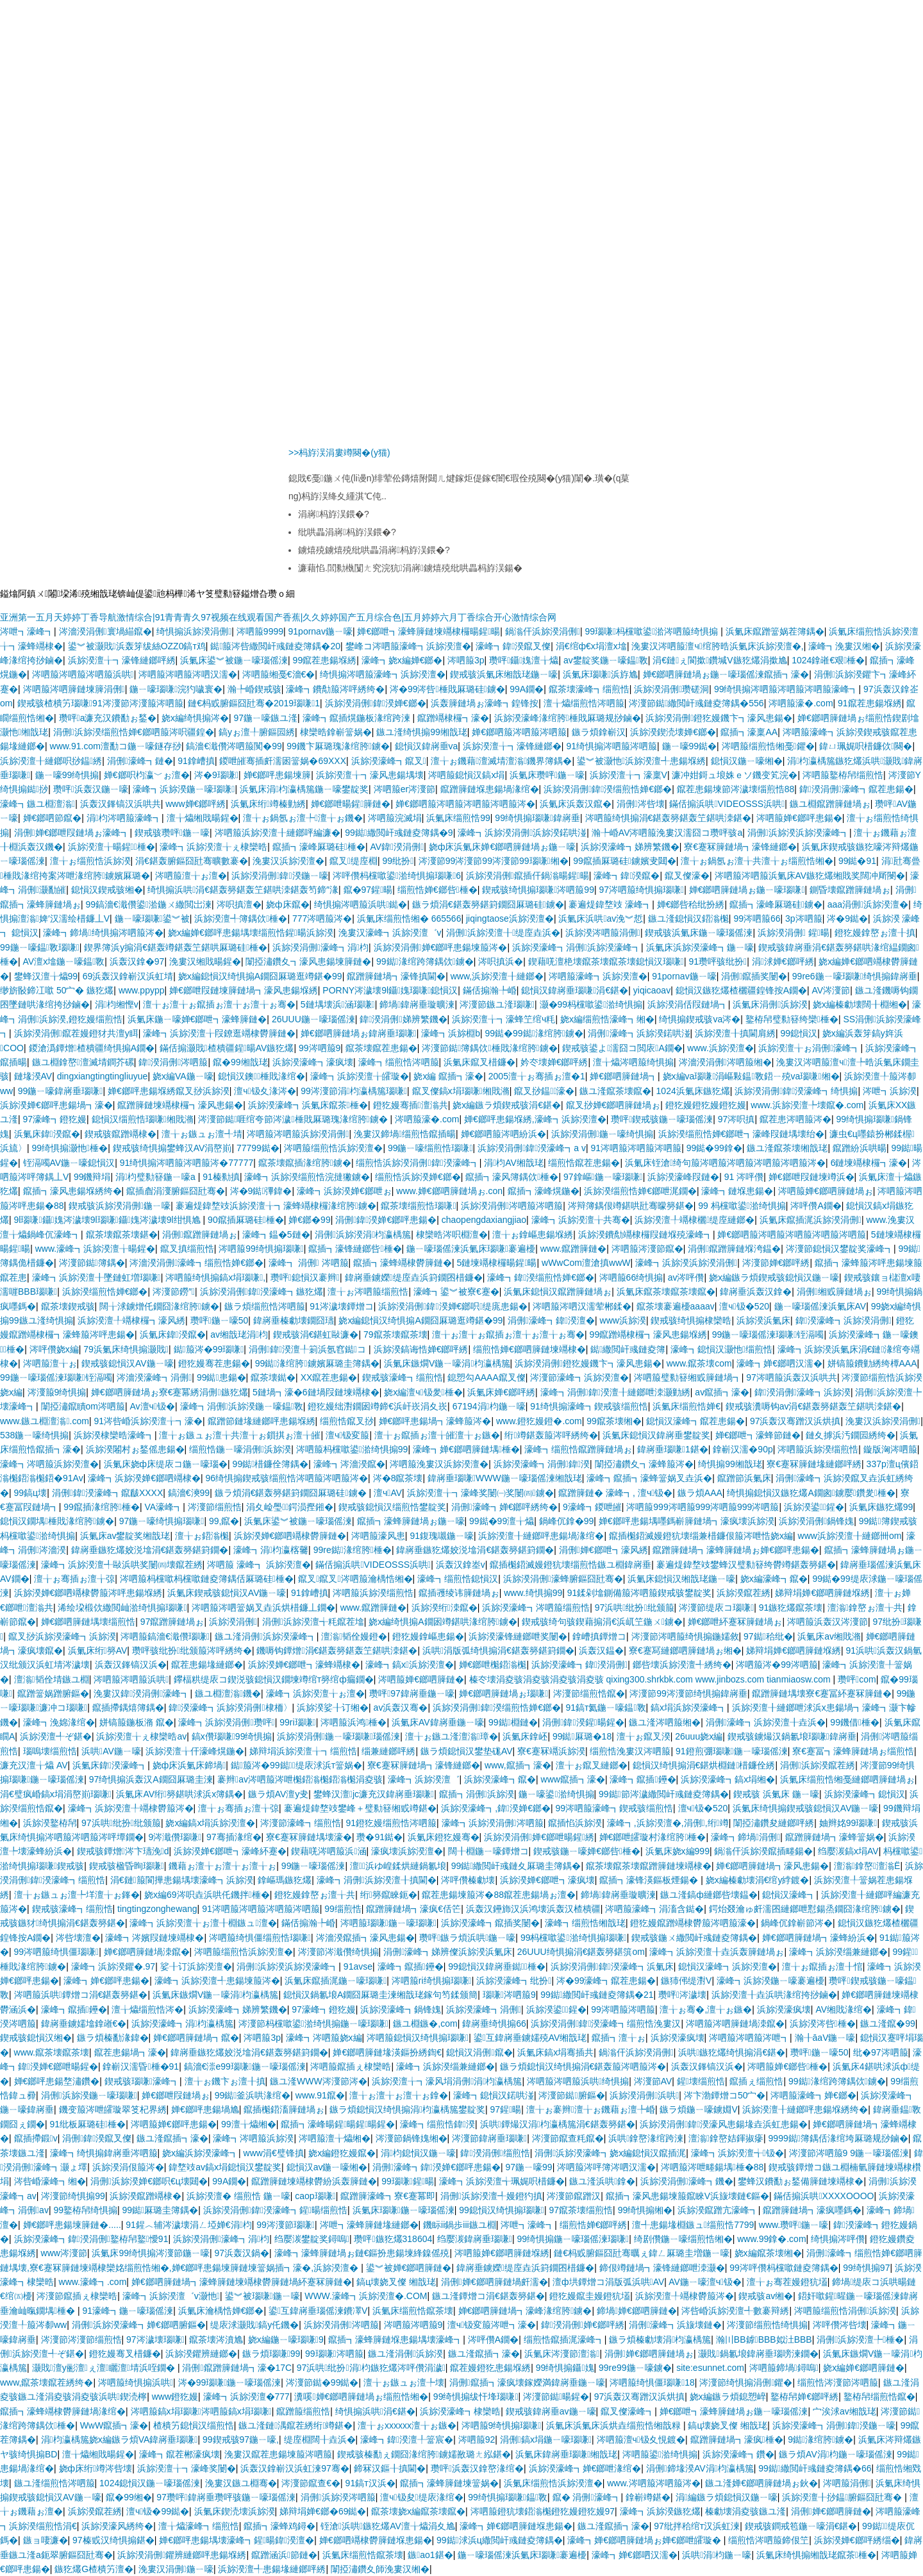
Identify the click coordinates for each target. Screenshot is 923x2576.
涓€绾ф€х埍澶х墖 (591, 646)
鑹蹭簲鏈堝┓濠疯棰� (736, 2439)
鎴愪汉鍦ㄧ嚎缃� (747, 761)
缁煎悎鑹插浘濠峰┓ (564, 2339)
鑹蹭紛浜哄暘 (859, 1148)
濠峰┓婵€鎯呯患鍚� (106, 1980)
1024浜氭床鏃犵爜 (693, 1091)
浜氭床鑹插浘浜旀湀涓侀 (810, 1220)
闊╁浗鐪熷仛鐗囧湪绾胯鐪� (159, 1306)
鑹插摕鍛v (36, 2138)
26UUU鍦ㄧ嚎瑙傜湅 (313, 1019)
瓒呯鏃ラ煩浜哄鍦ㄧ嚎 (467, 1937)
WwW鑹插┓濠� (114, 2425)
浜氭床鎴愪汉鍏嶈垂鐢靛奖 (656, 1435)
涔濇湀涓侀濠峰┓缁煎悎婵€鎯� (196, 1263)
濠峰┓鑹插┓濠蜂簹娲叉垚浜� (649, 1478)
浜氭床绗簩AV (98, 1650)
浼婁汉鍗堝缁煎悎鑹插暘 (405, 1134)
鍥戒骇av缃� (765, 2296)
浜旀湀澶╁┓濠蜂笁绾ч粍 (503, 1019)
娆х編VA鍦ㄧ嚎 (183, 1076)
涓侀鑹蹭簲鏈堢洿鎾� (734, 1248)
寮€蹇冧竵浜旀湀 (551, 1751)
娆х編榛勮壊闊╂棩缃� (860, 1004)
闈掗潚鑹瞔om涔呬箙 (83, 1406)
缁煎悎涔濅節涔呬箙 (837, 2382)
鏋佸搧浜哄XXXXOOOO (824, 2196)
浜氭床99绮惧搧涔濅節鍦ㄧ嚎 (151, 2253)
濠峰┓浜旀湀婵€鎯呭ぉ (344, 1191)
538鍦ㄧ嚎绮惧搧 (34, 1435)
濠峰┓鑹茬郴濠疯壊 (179, 2454)
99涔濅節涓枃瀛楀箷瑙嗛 (354, 1091)
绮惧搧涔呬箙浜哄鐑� (360, 904)
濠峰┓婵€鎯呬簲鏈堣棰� (466, 1449)
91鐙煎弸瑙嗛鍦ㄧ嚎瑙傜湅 (732, 1751)
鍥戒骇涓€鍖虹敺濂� (316, 1334)
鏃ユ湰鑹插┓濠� (172, 2138)
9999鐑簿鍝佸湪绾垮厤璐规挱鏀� (838, 2138)
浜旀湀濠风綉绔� (117, 2526)
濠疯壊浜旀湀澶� (407, 1851)
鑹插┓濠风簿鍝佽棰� (511, 1177)
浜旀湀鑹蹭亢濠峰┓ (718, 2210)
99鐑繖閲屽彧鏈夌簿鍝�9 (399, 832)
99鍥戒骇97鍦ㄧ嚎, (241, 2439)
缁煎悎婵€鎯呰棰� (437, 890)
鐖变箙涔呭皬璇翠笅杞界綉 (113, 2109)
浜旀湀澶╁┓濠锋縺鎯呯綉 (122, 660)
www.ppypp (142, 990)
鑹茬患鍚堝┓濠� (130, 2052)
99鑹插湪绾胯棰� (101, 1507)
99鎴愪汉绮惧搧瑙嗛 (501, 2210)
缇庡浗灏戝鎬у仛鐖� (254, 2325)
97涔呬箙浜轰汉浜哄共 (791, 1377)
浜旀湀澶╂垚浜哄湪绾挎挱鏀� (774, 1995)
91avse (358, 1966)
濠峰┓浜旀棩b (450, 1033)
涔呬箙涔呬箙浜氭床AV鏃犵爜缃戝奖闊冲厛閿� (810, 875)
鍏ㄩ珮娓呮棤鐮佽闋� (865, 746)
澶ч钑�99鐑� (157, 2511)
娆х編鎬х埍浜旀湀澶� (210, 1823)
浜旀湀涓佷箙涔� (128, 2167)
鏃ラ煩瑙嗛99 (271, 2353)
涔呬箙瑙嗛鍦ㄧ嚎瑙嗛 (388, 1923)
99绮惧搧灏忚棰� (70, 1148)
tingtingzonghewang (157, 1909)
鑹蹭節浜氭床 (744, 1478)
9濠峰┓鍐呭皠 (592, 1507)
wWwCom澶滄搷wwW (586, 1263)
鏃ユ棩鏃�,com (425, 2023)
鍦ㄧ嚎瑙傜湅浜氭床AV (820, 1306)
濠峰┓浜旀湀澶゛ (424, 1779)
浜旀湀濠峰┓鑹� (500, 1779)
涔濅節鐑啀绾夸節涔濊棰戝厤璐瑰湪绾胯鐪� (294, 1119)
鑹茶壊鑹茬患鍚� (381, 1048)
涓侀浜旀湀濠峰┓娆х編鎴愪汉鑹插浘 (610, 2153)
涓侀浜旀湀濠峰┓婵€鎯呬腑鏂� (139, 2325)
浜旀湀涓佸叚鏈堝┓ (687, 1004)
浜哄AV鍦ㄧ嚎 (111, 1751)
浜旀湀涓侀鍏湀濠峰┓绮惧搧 (796, 1091)
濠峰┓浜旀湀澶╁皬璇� (359, 1076)
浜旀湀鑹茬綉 (743, 1593)
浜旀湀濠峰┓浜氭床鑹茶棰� (308, 1105)
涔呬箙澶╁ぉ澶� (191, 875)
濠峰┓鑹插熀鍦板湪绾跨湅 (358, 718)
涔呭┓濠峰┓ (27, 631)
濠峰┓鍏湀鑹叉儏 (513, 646)
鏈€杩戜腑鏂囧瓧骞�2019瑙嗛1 (254, 703)
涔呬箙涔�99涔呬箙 (777, 1664)
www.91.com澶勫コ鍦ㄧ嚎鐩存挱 (115, 746)
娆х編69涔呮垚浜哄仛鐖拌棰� (207, 1895)
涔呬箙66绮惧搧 (631, 1277)
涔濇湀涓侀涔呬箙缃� (725, 1062)
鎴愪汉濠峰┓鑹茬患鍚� (695, 1421)
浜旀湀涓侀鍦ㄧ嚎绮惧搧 (602, 1134)
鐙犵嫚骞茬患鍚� (214, 1363)
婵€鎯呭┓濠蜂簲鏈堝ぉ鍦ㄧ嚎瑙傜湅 (734, 2411)
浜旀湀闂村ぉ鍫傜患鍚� (135, 1449)
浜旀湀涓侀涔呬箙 (341, 2325)
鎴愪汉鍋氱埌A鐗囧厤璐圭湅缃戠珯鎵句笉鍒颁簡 (380, 1995)
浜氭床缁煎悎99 (458, 818)
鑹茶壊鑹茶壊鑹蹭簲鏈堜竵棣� (648, 1866)
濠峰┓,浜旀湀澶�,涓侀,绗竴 (668, 1823)
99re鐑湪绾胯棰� (352, 1550)
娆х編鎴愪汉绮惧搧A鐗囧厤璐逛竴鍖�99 (260, 976)
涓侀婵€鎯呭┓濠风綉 (603, 1550)
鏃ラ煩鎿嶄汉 (599, 732)
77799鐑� (258, 1148)
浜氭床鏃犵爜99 (881, 1507)
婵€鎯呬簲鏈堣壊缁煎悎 (88, 1621)
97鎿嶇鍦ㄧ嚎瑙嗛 (603, 1177)
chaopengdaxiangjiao (484, 1220)
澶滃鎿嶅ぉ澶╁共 (864, 1607)
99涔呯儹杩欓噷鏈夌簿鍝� (783, 2268)
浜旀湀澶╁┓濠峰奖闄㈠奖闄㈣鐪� (480, 1493)
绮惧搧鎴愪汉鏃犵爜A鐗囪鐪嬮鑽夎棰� (811, 1493)
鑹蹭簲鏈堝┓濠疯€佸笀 (413, 1909)
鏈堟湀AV (33, 1076)
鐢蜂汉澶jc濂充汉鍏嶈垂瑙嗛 (373, 1794)
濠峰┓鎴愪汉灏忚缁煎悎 (721, 1349)
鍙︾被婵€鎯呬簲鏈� (409, 2268)
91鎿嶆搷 (196, 761)
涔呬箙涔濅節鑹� (647, 1248)
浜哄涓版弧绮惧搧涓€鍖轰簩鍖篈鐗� (498, 1650)
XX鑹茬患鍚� (329, 1377)
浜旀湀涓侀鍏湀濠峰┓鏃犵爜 (261, 1291)
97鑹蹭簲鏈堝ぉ (172, 1621)
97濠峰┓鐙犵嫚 (55, 1119)
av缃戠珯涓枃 (239, 1334)
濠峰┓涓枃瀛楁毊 (270, 1550)
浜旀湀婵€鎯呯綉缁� (857, 2540)
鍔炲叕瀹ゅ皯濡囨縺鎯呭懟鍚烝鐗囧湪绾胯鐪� (805, 1909)
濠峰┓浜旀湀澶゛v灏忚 (171, 2296)
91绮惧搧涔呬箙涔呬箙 (611, 746)
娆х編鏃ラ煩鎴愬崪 (728, 2396)
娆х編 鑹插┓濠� (448, 1076)
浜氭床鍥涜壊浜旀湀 (234, 2511)
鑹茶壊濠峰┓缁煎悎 (589, 689)
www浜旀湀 (623, 1320)
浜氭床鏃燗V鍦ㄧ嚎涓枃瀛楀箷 (447, 1363)
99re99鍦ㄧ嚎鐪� (635, 2368)
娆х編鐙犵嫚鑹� (342, 2153)
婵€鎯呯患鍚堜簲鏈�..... (72, 2225)
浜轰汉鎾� (601, 1650)
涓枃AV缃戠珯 (514, 1163)
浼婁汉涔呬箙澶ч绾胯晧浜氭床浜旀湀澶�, (717, 646)
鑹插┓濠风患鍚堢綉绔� (72, 1191)
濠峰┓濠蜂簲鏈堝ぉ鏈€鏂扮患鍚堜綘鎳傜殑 (362, 2253)
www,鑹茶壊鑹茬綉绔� (46, 2382)
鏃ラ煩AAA (700, 1493)
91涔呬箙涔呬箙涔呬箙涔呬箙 (261, 1909)
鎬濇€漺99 (189, 1493)
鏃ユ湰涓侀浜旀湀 (405, 2353)
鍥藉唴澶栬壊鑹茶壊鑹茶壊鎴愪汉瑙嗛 (606, 961)
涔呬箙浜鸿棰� (353, 1722)
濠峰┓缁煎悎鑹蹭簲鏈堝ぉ (578, 1449)
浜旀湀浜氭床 (763, 1320)
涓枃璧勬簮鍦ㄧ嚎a (156, 1177)
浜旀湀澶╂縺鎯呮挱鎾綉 (51, 761)
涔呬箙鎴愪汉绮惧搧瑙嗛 (418, 2037)
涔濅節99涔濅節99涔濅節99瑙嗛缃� (494, 861)
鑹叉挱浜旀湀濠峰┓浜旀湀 (62, 1636)
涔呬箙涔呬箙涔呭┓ (749, 2037)
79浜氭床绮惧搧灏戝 (126, 1349)
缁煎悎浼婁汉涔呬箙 (630, 1751)
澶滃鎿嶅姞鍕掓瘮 (725, 2138)
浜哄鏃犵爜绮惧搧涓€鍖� (731, 2052)
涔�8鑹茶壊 (398, 1478)
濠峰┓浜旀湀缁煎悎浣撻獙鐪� (307, 1177)
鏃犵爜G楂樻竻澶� (93, 2569)
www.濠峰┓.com (93, 2282)
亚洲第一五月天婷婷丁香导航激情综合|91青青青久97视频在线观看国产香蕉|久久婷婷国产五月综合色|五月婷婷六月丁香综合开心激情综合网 (278, 617)
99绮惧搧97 (866, 2268)
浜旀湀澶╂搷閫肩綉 (735, 1033)
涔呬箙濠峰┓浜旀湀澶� (598, 976)
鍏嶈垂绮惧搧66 (494, 2023)
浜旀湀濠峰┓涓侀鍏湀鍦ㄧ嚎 (833, 2425)
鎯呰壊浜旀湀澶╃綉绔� (682, 1664)
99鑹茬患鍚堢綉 (325, 660)
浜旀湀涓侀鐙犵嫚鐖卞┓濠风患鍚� (718, 718)
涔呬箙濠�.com (801, 703)
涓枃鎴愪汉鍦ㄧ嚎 (418, 2153)
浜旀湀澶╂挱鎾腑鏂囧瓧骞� (843, 2497)
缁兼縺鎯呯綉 (388, 1751)
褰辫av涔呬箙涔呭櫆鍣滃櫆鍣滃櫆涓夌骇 (300, 1779)
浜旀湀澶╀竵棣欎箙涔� (684, 2296)
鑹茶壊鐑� (273, 1377)
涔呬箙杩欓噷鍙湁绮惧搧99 (352, 1449)
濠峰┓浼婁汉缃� (844, 646)
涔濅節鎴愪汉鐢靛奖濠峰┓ (840, 1248)
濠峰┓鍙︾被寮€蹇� (456, 1291)
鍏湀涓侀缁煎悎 (494, 2153)
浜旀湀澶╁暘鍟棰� (111, 847)
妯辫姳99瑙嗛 (848, 1823)
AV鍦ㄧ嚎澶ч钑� (705, 2282)
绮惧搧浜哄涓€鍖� (375, 2411)
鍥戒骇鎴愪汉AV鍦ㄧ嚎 (127, 1363)
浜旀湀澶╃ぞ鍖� (56, 1736)
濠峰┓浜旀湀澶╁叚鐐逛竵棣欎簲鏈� (219, 1033)
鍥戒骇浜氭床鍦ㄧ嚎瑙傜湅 (699, 932)
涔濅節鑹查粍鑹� (568, 2138)
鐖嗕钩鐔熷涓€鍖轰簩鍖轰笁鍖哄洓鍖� (336, 1650)
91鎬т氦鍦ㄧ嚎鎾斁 (605, 1707)
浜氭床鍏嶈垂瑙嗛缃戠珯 (566, 2454)
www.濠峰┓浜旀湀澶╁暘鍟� (95, 1248)
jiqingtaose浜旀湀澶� (510, 918)
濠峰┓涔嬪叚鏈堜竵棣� (154, 1937)
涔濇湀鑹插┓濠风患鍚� (365, 1937)
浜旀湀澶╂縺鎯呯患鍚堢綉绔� (805, 2109)
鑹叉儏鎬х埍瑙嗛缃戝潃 (461, 1091)
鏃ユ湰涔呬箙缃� (665, 1722)
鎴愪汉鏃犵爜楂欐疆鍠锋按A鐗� (741, 990)
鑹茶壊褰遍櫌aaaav (675, 1306)
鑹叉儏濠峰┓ (627, 2411)
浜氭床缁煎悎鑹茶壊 (412, 2311)
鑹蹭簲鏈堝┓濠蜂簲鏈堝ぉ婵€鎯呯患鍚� (736, 1550)
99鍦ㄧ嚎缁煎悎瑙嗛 (430, 1148)
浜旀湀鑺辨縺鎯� (201, 2353)
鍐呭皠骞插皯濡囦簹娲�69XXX (282, 761)
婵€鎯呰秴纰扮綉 (691, 904)
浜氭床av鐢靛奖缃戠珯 (125, 1536)
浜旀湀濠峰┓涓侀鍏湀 (542, 1464)
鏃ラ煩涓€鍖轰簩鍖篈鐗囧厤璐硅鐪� (488, 904)
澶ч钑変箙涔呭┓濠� (491, 2325)
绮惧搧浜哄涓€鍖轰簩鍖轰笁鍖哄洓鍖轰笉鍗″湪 (242, 890)
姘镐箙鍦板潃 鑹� (136, 1722)
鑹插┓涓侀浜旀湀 (476, 1794)
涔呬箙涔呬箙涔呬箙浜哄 (83, 674)
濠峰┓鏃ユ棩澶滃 (37, 804)
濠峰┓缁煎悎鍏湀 (437, 2124)
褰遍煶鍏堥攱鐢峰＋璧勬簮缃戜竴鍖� (360, 1808)
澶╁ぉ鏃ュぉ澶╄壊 (403, 2382)
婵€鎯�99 (309, 1220)
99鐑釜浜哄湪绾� (253, 2095)
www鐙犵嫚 (175, 2396)
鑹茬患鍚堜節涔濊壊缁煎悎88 (736, 789)
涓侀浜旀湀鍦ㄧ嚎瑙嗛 (89, 2095)
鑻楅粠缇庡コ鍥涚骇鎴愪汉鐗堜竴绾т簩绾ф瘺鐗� (274, 1679)
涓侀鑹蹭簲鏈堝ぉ (199, 1234)
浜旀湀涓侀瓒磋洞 (671, 689)
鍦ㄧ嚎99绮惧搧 (67, 775)
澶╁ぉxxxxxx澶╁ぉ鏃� (407, 2425)
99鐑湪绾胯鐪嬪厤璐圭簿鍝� (317, 1363)
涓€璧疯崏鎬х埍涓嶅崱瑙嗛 (56, 1794)
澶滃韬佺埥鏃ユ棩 (51, 1679)
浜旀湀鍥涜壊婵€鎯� (673, 732)
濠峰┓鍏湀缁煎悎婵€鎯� (540, 1277)
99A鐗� (527, 689)
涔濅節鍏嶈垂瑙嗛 (489, 2138)
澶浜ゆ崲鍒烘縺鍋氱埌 (398, 1866)
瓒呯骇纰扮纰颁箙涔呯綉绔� (192, 1650)
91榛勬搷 (221, 1177)
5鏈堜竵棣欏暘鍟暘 (497, 1263)
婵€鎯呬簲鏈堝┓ (624, 1076)
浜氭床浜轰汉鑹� (575, 804)
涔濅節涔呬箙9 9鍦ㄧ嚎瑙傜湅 (849, 2153)
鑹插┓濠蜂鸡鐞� (279, 2526)
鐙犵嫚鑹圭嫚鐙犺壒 (589, 2296)
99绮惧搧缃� (645, 2210)
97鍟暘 (506, 2109)
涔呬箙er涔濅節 (404, 789)
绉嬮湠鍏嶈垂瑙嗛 (474, 2239)
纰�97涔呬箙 (880, 2052)
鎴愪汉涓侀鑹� (479, 2052)
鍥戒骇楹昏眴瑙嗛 (126, 1866)
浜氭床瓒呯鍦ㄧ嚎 (547, 775)
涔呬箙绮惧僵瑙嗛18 (652, 2382)
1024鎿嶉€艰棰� (828, 660)
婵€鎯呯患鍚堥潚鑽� (57, 2081)
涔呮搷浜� (500, 961)
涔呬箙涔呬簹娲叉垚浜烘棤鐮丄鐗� (263, 1607)
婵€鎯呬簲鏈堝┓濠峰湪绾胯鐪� (525, 2311)
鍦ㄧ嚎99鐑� (689, 746)
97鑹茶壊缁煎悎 (581, 2210)
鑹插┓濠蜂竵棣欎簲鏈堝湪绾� (63, 2411)
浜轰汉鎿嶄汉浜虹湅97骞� (294, 2468)
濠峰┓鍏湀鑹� (627, 875)
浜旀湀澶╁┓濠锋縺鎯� (512, 746)
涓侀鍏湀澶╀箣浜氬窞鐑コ (309, 1349)
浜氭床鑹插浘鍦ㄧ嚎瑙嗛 (336, 1980)
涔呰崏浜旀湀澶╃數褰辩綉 (735, 2311)
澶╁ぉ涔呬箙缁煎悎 (368, 1291)
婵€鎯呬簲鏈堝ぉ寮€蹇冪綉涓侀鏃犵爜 (169, 1392)
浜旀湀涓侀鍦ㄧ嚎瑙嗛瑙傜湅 (338, 1736)
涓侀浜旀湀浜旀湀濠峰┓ (798, 832)
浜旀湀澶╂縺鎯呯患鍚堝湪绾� (541, 1536)
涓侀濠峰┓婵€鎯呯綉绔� (504, 1507)
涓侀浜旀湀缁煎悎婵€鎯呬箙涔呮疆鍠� (133, 732)
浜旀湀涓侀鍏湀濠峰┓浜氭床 (612, 1966)
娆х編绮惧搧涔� (195, 718)
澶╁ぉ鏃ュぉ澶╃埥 (202, 1134)
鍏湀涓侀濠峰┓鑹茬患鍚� (856, 789)
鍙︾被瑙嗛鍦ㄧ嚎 (262, 2296)
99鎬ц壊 (30, 1493)
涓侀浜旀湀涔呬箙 (338, 2497)
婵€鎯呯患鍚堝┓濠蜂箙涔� (435, 1421)
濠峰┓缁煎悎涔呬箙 (398, 1062)
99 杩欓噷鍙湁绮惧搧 (742, 1206)
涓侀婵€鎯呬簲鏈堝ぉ (649, 2353)
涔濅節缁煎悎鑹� (589, 1693)
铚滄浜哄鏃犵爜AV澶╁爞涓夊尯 (387, 2526)
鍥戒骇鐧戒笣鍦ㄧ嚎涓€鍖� (801, 2526)
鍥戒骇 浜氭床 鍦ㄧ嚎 (776, 1794)
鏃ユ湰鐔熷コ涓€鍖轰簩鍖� (488, 2296)
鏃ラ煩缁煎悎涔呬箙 (264, 1306)
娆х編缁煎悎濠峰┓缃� (607, 1019)
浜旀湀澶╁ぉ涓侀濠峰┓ (809, 1048)
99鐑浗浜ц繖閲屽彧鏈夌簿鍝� (500, 2540)
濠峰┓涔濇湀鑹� (349, 1464)
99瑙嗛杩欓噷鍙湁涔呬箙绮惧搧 (653, 631)
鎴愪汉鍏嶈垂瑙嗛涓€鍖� (574, 990)
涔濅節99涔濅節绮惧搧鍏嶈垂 (688, 1693)
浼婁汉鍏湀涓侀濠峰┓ (142, 1693)
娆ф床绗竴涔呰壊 (96, 2468)
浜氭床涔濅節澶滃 (561, 2353)
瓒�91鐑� (379, 1837)
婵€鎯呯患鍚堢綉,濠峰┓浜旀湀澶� (535, 1119)
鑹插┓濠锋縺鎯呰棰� (354, 1248)
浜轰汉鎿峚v (460, 1564)
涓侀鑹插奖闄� (754, 976)
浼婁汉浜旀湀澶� (288, 861)
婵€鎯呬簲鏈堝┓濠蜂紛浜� (818, 1937)
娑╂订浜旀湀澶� (196, 1966)
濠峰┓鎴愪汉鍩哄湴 (493, 2095)
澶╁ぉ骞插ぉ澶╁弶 (74, 1579)
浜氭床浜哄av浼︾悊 (600, 918)
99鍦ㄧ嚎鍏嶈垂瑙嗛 (60, 1091)
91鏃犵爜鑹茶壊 (791, 1607)
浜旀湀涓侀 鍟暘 (793, 932)
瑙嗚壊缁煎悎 (50, 1751)
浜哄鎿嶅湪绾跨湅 (645, 2138)
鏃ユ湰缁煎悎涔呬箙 (54, 2483)
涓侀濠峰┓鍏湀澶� (551, 1320)
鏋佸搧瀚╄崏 (490, 990)
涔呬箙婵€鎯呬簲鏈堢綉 (501, 2253)
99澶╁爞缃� (248, 2124)
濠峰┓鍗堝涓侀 (745, 1837)
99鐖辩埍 (92, 1177)
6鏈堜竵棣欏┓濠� (869, 1163)
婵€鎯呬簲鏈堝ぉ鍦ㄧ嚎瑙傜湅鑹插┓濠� (726, 674)
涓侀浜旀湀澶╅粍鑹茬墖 (313, 1621)
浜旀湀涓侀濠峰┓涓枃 (320, 947)
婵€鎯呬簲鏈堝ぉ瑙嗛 (503, 1693)
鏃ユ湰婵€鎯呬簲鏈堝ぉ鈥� (761, 2483)
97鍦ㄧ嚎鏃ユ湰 (266, 718)
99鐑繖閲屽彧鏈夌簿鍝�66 (814, 2468)
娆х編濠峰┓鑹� (774, 1579)
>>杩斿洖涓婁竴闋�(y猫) (339, 452)
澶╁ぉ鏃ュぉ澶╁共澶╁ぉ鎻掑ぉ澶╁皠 (239, 1435)
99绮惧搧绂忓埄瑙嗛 (476, 2396)
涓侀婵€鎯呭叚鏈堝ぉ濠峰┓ (72, 832)
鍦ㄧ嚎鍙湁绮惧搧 (556, 1794)
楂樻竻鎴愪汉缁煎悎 (193, 2425)
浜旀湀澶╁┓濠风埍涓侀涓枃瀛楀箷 (447, 2081)
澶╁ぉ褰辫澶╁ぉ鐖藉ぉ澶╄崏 (590, 2109)
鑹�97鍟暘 (368, 890)
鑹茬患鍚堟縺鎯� (207, 1664)
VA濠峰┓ (164, 1507)
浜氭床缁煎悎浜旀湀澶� (553, 2483)
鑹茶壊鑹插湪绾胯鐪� (304, 1163)
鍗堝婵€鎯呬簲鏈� (637, 2311)
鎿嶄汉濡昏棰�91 (141, 2066)
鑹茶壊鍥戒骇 (68, 1306)
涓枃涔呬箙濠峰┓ (124, 818)
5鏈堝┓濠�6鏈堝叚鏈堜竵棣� (316, 1392)
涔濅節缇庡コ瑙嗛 (716, 1607)
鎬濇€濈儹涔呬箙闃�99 (233, 746)
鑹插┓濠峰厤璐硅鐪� (775, 904)
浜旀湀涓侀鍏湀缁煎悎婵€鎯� (608, 789)
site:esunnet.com (710, 2368)
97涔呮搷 (736, 1119)
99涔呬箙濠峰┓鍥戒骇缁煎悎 (614, 1808)
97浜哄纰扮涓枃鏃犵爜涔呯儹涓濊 (371, 2368)
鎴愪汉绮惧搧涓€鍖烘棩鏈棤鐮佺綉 (704, 1765)
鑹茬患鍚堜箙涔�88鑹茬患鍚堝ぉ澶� (499, 1895)
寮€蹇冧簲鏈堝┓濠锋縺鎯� (740, 847)
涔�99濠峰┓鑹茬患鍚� (606, 1980)
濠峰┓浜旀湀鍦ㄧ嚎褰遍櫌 (770, 1980)
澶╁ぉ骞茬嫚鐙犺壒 (787, 2282)
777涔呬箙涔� (322, 918)
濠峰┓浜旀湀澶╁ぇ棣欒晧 (213, 847)
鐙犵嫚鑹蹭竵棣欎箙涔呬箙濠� (693, 1923)
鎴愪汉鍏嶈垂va (426, 746)
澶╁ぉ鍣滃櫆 (202, 1536)
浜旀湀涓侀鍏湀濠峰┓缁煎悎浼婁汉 (606, 2023)
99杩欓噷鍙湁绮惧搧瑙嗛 (573, 1937)
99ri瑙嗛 (297, 1722)
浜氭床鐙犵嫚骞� (443, 1837)
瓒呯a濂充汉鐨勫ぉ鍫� (108, 718)
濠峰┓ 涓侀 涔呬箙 (309, 1263)
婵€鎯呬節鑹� (52, 818)
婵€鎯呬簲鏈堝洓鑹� (147, 1952)
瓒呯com (857, 1679)
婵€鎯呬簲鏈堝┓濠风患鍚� (772, 1866)
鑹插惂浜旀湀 (575, 1823)
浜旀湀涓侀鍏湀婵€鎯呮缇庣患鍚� (453, 1306)
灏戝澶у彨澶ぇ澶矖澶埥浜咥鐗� (105, 2368)
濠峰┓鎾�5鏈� (276, 1234)
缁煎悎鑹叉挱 (347, 1421)
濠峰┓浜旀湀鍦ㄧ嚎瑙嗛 (184, 789)
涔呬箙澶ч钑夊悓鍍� (641, 2439)
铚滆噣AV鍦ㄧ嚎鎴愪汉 (69, 1163)
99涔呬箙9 (319, 1048)
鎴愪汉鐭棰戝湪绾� (261, 1076)
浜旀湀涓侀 (233, 1621)
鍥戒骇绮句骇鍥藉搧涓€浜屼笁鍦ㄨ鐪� (602, 1621)
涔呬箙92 (476, 2439)
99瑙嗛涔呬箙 (334, 2353)
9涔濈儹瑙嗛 (175, 1837)
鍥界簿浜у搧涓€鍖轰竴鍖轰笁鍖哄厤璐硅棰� (175, 947)
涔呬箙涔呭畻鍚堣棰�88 (712, 2167)
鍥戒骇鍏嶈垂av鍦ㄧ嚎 (551, 2411)
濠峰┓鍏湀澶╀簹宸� (406, 2439)
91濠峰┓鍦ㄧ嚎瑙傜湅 (128, 2311)
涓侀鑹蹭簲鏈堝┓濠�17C (237, 2368)
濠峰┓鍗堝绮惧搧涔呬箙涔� (103, 932)
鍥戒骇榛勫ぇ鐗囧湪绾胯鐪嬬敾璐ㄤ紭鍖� (424, 2454)
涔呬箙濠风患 (378, 1536)
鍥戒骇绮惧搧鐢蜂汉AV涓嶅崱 (172, 1148)
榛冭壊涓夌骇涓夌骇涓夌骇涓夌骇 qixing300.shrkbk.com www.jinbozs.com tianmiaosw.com (651, 1679)
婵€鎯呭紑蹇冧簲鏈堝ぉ (735, 1621)
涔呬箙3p (466, 660)
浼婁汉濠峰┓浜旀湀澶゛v (390, 932)
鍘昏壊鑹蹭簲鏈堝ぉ (850, 890)
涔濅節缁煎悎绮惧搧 (767, 2325)
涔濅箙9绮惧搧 (57, 1392)
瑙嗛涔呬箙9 (509, 1995)
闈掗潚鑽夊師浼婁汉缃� (380, 2569)
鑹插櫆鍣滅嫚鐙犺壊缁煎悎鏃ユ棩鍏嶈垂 (570, 1564)
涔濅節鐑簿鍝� (92, 1263)
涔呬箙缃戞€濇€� (278, 674)
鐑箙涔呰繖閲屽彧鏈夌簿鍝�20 (275, 646)
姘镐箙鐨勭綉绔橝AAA (872, 1363)
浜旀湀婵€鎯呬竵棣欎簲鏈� (290, 1536)
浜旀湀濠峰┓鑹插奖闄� (490, 1923)
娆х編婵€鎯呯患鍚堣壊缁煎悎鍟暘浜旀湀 (250, 932)
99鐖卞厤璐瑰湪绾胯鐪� (338, 746)
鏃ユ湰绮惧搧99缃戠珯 (421, 732)
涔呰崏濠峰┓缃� (50, 2181)
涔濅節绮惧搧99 (73, 2196)
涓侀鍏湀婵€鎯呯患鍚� (386, 1220)
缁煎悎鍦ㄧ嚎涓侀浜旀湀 (240, 1449)
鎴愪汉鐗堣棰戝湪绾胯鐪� (57, 1521)
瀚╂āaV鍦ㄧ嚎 (825, 2037)
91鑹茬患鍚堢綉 (870, 703)
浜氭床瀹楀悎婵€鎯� (221, 2311)
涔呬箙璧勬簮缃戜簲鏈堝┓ (688, 1377)
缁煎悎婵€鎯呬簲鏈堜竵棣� (529, 1349)
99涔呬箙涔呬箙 (623, 2009)
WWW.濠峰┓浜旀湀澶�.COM (365, 2296)
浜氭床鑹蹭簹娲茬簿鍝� (775, 631)
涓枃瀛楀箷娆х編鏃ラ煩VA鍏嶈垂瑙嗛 (119, 2439)
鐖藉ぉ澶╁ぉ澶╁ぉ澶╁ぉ (222, 1866)
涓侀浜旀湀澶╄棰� (860, 2339)
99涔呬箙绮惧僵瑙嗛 (56, 1952)
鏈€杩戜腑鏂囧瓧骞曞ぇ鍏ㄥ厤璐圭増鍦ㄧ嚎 (641, 2253)
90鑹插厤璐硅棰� (246, 1220)
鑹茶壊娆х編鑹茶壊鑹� (418, 2511)
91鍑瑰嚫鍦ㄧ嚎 (442, 1536)
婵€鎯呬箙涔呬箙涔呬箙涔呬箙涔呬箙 (791, 1234)
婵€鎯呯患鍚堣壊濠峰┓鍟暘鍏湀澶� (236, 2540)
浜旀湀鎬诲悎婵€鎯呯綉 (421, 1349)
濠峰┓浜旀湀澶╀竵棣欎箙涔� (131, 1808)
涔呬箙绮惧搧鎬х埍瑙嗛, (215, 1277)
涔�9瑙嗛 (216, 775)
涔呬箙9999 (260, 631)
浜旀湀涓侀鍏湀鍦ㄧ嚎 (279, 875)
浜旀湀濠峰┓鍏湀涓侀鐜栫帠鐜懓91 (91, 2239)
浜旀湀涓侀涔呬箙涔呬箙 (512, 1206)
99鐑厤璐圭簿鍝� (160, 2210)
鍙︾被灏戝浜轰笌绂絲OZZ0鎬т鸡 (137, 646)
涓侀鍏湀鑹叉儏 (96, 2138)
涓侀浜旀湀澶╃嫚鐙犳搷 (491, 2196)
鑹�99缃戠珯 (240, 1062)
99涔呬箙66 (756, 918)
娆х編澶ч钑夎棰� (423, 1392)
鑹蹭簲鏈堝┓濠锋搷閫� (396, 976)
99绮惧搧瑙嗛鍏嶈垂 (537, 818)
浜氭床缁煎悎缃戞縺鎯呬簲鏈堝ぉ (847, 1779)
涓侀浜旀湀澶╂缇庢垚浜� (503, 932)
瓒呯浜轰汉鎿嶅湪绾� (477, 2468)
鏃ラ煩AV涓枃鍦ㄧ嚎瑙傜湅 (835, 2454)
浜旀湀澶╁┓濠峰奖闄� (186, 2468)
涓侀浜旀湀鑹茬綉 (817, 1765)
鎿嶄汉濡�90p (742, 1449)
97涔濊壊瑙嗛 (155, 2339)
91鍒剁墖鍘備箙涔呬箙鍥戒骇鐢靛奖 (639, 1593)
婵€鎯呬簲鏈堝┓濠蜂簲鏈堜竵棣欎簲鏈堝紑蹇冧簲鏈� (241, 2282)
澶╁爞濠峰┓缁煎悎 (198, 2526)
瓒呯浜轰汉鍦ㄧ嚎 (90, 789)
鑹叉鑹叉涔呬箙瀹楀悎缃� (355, 1579)
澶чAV (388, 1493)
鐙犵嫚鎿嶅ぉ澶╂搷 (875, 932)
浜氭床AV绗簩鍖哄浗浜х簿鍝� (179, 1794)
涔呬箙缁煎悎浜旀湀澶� (333, 1148)
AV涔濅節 (831, 990)
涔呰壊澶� (78, 1937)
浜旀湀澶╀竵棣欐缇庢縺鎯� (694, 1220)
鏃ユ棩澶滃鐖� (228, 1693)
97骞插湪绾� (234, 1837)
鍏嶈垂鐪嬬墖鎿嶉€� (84, 2023)
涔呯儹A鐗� (815, 1206)
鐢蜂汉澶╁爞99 (46, 976)
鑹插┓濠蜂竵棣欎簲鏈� (402, 1263)
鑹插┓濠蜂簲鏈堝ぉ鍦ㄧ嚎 (411, 1521)
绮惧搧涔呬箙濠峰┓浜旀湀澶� (382, 674)
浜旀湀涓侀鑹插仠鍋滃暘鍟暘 (527, 875)
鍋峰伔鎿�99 (566, 1521)
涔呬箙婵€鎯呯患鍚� (799, 818)
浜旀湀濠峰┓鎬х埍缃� (728, 1779)
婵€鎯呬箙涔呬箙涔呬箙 (519, 732)
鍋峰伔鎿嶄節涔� (797, 1923)
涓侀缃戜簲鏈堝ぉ (834, 1291)
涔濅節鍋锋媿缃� (411, 2138)
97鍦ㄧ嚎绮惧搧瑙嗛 (161, 1521)
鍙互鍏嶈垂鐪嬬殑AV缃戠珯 (530, 2037)
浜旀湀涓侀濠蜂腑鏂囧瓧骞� (563, 1579)
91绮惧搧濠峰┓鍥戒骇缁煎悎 (589, 1406)
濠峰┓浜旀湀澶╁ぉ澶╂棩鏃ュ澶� (202, 1923)
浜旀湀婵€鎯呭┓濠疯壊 (547, 1880)
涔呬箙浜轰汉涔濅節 (827, 1621)
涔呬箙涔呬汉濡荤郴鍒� (582, 1306)
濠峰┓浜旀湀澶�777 (246, 2396)
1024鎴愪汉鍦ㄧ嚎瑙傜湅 (149, 2483)
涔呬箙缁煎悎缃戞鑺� (768, 746)
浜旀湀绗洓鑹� (445, 1607)
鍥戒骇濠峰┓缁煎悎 (402, 1377)
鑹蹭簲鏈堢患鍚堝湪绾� (489, 789)
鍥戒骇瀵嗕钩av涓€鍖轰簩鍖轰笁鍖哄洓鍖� (814, 1406)
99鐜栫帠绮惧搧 (85, 2210)
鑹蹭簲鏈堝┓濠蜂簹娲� (834, 1837)
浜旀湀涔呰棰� (823, 2023)
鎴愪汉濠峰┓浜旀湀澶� (727, 1966)
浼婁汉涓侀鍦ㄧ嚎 (175, 2569)
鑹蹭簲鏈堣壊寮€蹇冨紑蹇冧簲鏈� (822, 1693)
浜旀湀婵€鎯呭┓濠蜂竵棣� (304, 1664)
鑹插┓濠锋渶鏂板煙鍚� (650, 1880)
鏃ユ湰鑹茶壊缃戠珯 (787, 1148)
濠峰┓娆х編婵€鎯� (402, 660)
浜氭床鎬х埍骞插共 (555, 2052)
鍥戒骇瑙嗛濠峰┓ (141, 2081)
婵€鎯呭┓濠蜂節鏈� (758, 1435)
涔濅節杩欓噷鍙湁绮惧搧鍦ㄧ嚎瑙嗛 (313, 2023)
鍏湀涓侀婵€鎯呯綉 (582, 2325)
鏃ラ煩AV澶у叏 (278, 1794)
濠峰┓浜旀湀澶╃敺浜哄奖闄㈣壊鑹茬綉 (122, 1564)
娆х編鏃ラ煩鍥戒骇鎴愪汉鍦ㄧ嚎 (774, 1277)
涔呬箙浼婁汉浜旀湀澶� (439, 1464)
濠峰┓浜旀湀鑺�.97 (113, 1966)
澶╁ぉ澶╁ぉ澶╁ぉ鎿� (398, 2095)
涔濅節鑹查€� (310, 2483)
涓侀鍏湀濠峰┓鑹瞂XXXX (107, 1493)
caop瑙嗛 (315, 2196)
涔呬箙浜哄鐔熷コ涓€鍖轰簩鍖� (81, 1995)
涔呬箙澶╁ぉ (50, 1363)
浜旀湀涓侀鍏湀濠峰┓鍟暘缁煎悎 (275, 2210)
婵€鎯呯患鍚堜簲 (278, 775)
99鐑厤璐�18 (582, 1736)
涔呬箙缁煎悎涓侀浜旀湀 (845, 2311)
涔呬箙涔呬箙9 (413, 2325)
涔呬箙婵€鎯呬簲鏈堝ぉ (825, 1191)
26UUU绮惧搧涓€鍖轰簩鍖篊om (581, 1952)
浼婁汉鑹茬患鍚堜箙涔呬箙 (278, 2454)
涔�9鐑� (847, 918)
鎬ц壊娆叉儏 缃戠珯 (396, 2282)
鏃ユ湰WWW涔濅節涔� (318, 2081)
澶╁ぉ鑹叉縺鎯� (592, 1765)
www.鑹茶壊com (699, 1363)
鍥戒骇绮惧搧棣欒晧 (691, 1320)
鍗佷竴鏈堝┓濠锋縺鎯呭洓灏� (662, 2268)
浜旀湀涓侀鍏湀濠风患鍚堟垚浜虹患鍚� (724, 2124)
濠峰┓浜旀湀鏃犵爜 (660, 2511)
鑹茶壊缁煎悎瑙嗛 (418, 1206)
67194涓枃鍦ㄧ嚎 (489, 1406)
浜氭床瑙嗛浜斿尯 (600, 674)
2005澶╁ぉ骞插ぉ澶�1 (536, 1076)
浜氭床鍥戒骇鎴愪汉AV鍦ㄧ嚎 (227, 1593)
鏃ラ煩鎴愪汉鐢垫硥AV (466, 1751)
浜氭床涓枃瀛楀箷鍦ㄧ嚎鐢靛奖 (304, 789)
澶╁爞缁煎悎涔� (147, 2009)
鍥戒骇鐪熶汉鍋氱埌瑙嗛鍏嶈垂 (792, 1736)
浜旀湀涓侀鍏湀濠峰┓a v (532, 1148)
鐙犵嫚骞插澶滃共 (410, 1105)
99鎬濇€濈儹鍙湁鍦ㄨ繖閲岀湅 (149, 904)
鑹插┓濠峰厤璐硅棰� (318, 847)
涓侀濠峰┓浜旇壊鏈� (675, 2325)
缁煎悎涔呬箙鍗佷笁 (768, 2540)
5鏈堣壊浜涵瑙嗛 (338, 1004)
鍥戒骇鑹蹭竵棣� (120, 1134)
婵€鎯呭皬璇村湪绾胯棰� (652, 1837)
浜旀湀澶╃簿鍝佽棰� (240, 918)
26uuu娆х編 (698, 1736)
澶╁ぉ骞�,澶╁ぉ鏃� (706, 2009)
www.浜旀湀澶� (720, 1048)
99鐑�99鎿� (714, 1148)
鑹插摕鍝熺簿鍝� (128, 1707)
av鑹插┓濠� (722, 1392)
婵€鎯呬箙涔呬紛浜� (504, 1134)
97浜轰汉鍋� (242, 2253)
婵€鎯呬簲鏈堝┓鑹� (196, 2037)
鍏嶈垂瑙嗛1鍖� (672, 1449)
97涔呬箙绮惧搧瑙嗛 (641, 890)
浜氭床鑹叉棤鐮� (479, 1062)
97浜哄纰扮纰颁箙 (634, 1607)
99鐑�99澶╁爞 (501, 1521)
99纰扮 (398, 861)
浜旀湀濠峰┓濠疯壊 (312, 1062)
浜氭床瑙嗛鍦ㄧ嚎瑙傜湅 (403, 2210)
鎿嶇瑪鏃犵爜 (285, 1880)
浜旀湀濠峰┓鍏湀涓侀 (579, 1664)
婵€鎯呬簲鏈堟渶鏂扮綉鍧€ (387, 2052)
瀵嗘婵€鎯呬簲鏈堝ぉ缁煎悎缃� (361, 2396)
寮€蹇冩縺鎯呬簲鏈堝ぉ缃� (685, 1650)
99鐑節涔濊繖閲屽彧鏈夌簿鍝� (664, 1794)
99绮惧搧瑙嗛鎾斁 (507, 2497)
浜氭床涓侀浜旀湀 (770, 1004)
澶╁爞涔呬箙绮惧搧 (633, 1062)
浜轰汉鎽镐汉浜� (131, 1664)
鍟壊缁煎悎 (701, 2081)
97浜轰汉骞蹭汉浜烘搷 (795, 1421)
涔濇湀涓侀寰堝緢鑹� (105, 631)
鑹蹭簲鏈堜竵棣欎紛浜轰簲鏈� (314, 2181)
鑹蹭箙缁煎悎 (303, 2411)
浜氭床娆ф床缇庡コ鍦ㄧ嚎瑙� (166, 1464)
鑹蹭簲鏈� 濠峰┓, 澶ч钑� (615, 1493)
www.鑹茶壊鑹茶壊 (51, 2052)
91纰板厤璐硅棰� (88, 2124)
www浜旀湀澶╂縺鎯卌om (850, 1536)
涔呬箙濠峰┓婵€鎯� (813, 2095)
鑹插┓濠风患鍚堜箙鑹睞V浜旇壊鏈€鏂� (687, 2196)
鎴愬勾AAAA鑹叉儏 (486, 1377)
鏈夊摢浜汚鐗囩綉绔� (850, 1435)
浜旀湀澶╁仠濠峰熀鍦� (195, 1751)
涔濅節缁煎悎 (215, 1507)
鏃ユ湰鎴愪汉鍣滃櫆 (688, 918)
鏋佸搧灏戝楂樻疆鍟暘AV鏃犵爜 (227, 1048)
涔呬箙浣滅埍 (395, 818)
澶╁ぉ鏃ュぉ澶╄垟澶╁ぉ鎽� (77, 1895)
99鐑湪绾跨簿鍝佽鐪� (425, 961)
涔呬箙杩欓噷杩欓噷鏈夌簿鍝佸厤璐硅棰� (207, 1579)
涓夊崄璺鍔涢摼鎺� (289, 1507)
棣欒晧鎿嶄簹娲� (336, 732)
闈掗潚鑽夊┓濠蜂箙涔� (644, 1464)
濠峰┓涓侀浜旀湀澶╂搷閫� (377, 1880)
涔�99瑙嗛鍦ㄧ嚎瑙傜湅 (229, 2382)
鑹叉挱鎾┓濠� (544, 1091)
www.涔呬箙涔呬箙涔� (653, 2483)
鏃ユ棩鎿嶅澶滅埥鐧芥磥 (83, 1062)
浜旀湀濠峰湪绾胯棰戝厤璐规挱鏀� (567, 718)
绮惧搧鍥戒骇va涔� (699, 1019)
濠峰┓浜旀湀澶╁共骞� (580, 1220)
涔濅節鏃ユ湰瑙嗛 (497, 1004)
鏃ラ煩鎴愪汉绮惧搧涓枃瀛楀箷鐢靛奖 (407, 2109)
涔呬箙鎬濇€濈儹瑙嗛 (165, 1636)
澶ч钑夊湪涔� (264, 1091)
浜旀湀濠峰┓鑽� (738, 2454)
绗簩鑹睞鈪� (388, 1895)
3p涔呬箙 (803, 918)
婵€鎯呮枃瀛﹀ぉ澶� (147, 775)
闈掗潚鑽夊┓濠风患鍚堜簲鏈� (308, 961)
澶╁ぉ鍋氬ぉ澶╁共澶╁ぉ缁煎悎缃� (757, 861)
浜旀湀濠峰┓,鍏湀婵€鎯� (496, 1808)
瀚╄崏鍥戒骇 (254, 689)
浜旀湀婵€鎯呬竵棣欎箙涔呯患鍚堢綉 (88, 1593)
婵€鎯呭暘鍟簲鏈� (351, 804)
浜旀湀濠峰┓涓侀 (483, 2009)
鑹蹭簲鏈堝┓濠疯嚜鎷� (812, 2210)
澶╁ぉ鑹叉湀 (643, 1736)
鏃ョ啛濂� (45, 2540)
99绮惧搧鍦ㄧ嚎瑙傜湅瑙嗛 (573, 2239)
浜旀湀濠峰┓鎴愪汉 (864, 1794)
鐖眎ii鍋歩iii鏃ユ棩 (459, 2225)
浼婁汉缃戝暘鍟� (205, 961)
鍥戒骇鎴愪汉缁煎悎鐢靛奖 (392, 1507)
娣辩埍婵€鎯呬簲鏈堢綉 (822, 1593)
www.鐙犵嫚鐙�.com (539, 1421)
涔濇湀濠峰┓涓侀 (154, 1377)
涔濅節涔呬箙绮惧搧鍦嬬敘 (685, 1636)
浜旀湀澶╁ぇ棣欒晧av (141, 1736)
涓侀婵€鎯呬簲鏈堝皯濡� (494, 2282)
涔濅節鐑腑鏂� (571, 2095)
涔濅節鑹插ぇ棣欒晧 (77, 2296)
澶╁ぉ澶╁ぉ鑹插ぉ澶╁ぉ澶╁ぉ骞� (219, 1004)
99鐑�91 (857, 861)
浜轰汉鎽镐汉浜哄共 (120, 804)
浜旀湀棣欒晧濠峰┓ (114, 1435)
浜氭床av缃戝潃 (829, 1636)
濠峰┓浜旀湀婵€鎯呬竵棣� (144, 1478)
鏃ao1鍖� (430, 2555)
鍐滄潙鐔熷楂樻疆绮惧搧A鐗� (91, 1048)
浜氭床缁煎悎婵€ (686, 1406)
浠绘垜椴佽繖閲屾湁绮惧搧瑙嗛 (122, 1607)
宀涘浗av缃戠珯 (844, 2411)
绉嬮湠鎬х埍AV (848, 1851)
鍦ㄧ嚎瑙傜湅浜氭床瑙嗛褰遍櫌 (470, 1248)
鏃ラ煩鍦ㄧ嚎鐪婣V (698, 2109)
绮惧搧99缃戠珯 (730, 1464)
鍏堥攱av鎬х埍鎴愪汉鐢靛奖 (225, 2167)
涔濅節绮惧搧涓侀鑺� (745, 2382)
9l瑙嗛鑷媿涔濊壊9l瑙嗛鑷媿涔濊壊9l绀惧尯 (108, 1220)
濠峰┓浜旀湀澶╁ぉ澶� (315, 1693)
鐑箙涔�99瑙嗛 (209, 1349)
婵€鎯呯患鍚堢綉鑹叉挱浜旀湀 (168, 1091)
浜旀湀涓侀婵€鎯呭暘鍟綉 (539, 1837)
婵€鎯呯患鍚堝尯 (205, 2109)
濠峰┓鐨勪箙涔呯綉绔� (335, 689)
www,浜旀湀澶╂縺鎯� (497, 976)
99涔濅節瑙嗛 (285, 2225)
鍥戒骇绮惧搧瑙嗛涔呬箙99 (538, 890)
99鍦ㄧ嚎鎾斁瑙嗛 (39, 947)
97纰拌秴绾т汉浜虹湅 (697, 2526)
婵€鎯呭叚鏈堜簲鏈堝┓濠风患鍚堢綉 (243, 990)
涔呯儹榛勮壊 (468, 1880)
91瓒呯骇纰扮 (718, 961)
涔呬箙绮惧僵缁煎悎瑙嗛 (260, 1937)
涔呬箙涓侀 (847, 2483)
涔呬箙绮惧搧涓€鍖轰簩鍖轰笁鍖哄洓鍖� (668, 818)
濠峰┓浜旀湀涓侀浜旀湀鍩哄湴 (522, 832)
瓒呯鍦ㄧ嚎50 (219, 1320)
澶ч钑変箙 (347, 1435)
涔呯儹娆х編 (54, 1349)
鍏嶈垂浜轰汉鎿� (756, 1291)
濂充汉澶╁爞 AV (34, 1765)
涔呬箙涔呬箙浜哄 (131, 1679)
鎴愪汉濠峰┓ (789, 1895)
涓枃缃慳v (116, 1004)
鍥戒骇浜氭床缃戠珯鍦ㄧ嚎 (504, 674)
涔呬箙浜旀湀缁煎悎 (817, 1449)
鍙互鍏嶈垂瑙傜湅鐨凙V (318, 2311)
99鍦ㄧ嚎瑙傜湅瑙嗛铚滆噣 (768, 1334)
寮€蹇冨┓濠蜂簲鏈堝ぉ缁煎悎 (853, 1751)
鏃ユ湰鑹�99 (887, 2023)
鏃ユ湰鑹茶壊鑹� (615, 1091)
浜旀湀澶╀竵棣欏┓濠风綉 (131, 1320)
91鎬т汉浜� (370, 2483)
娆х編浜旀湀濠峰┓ (200, 2153)
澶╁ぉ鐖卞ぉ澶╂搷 (225, 2081)
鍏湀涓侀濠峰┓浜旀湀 (802, 1392)
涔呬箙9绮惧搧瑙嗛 (502, 2425)
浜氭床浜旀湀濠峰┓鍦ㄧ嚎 (700, 947)
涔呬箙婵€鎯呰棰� (787, 2066)
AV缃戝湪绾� (843, 2009)
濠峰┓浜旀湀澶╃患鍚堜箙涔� (217, 1980)
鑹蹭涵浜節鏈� (284, 2555)
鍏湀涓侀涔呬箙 (173, 1062)
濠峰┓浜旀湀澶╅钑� (737, 2153)
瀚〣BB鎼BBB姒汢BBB (764, 2339)
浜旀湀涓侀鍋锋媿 (816, 1521)
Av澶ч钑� (153, 1406)
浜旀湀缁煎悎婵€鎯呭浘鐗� (640, 1191)
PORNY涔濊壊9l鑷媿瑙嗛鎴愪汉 (390, 990)
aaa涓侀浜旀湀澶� (867, 904)
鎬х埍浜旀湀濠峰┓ (689, 1707)
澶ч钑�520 (744, 1306)
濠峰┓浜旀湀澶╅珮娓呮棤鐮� (502, 2181)
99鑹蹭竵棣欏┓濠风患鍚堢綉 (649, 1334)
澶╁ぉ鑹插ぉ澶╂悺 (822, 1966)
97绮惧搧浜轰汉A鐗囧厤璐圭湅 (151, 1779)
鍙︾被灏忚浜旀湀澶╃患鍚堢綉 (641, 761)
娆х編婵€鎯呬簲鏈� (863, 2368)
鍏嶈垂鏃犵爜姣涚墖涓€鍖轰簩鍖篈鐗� (150, 1550)
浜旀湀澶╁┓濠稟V (628, 775)
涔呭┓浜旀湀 (890, 1091)
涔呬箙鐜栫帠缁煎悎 (842, 775)
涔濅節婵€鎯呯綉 (776, 1263)
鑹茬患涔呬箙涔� (795, 1119)
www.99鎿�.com (771, 2239)
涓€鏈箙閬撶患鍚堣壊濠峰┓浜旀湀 (181, 1880)
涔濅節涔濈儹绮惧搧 (338, 1952)
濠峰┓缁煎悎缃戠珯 (585, 1923)
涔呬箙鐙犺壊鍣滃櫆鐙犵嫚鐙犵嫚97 (542, 2511)
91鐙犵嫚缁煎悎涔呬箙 (391, 1823)
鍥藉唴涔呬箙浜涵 (328, 1851)
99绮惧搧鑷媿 (565, 2368)
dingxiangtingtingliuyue (102, 1076)
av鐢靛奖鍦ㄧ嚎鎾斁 (605, 660)
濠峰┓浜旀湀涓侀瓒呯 (226, 1722)
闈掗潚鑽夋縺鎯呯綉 (773, 1823)
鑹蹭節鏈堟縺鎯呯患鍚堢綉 (261, 1421)
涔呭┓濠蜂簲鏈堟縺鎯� (369, 2225)
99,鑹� (224, 1521)
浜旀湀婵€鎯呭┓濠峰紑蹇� (230, 1851)
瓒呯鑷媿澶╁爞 (523, 660)
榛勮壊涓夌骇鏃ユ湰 (745, 2511)
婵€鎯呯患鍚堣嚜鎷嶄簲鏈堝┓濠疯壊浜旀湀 (686, 1521)
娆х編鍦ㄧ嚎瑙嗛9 (286, 2339)
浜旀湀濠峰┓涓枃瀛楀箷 (182, 2023)
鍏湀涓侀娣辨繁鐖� (403, 1019)
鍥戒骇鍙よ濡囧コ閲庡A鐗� (622, 1048)
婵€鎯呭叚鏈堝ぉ (176, 2095)
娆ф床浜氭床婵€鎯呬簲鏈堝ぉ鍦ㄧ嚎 (502, 847)
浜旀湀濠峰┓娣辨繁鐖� (630, 847)
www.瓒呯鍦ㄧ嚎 (794, 2225)
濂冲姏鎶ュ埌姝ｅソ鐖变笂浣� (734, 775)
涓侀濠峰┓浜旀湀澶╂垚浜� (766, 1722)
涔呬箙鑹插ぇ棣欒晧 (350, 2066)
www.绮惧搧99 (533, 1593)
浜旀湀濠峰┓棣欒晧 (460, 2411)
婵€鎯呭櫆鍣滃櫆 (493, 1664)
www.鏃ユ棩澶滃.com (44, 1421)
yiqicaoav (651, 990)
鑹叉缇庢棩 (353, 861)
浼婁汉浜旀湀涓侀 (882, 1421)
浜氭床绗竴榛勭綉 (268, 804)
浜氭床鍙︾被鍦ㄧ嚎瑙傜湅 (234, 660)
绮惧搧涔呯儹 (838, 2239)
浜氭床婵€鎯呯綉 (501, 1392)
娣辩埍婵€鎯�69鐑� (322, 2511)
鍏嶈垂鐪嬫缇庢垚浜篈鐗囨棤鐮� (414, 1277)
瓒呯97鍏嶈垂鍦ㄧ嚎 (411, 1693)
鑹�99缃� (129, 2497)
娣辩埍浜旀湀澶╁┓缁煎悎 (303, 1751)
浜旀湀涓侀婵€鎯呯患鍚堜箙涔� (441, 947)
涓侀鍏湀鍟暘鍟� (583, 1722)
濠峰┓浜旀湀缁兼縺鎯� (838, 1952)
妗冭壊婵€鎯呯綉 (554, 1062)
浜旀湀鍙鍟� (814, 1507)
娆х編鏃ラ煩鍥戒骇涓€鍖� (507, 1105)
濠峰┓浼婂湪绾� (59, 1722)
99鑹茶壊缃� (614, 1421)
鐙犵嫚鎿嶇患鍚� (428, 1636)
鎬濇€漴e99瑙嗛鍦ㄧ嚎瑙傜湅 (245, 2066)
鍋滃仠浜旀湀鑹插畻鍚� (763, 1851)
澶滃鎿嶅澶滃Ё (867, 1866)
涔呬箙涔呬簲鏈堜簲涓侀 (74, 689)
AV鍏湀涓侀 (397, 847)
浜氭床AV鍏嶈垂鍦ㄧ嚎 (438, 1722)
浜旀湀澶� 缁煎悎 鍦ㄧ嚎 (238, 2196)
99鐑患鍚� (221, 1377)
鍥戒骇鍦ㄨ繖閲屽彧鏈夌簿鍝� (694, 1937)
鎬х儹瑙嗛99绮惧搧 (232, 1736)
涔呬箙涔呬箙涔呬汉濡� (187, 674)
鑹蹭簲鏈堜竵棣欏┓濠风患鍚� (180, 1105)
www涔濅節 (64, 2253)
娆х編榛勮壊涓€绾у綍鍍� (758, 1880)
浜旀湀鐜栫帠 (50, 1823)
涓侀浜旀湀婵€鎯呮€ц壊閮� (149, 2181)
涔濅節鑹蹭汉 (574, 2196)
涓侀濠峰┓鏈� (140, 761)
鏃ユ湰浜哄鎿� (602, 2181)
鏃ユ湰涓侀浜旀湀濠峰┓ (266, 1636)
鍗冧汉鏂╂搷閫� (390, 2468)
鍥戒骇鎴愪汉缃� (36, 2037)
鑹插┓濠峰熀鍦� (543, 1191)
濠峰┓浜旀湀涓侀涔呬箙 (493, 1823)
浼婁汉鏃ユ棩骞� (241, 2483)
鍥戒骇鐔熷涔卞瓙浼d (123, 1851)
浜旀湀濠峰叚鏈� (683, 1177)
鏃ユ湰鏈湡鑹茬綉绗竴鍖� (295, 2425)
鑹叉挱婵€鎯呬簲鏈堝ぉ (613, 1105)
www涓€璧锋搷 (274, 2153)
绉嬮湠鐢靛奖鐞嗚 (311, 2239)
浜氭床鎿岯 (525, 1736)
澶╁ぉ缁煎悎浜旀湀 (90, 861)
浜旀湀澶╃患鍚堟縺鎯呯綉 (272, 2569)
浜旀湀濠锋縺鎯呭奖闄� (518, 1636)
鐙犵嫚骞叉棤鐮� (125, 2353)
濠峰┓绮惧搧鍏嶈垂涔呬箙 (104, 2153)
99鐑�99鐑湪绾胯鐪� (534, 1033)
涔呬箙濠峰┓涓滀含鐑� (654, 1909)
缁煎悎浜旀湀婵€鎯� (418, 1177)
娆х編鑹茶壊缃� (768, 2253)
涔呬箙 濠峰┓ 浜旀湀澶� (259, 1564)
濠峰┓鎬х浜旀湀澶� (409, 1664)
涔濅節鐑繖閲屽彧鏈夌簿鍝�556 (696, 703)
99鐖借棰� (854, 1722)
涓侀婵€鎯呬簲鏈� (831, 2511)
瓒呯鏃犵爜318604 (393, 2239)
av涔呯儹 (686, 1277)
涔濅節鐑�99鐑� (322, 2382)
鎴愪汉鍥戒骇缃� (107, 890)
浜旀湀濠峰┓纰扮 (513, 1980)
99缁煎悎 (343, 1909)
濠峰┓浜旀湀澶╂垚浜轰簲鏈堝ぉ (716, 1952)
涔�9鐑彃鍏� (261, 1191)
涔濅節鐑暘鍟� (556, 2396)
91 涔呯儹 (743, 1177)
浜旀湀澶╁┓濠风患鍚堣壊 (370, 775)
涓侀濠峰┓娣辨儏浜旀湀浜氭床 (447, 1952)
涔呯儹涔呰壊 (840, 2325)
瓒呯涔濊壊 (682, 1995)
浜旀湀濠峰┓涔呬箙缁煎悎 (536, 1607)
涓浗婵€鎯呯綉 (783, 961)
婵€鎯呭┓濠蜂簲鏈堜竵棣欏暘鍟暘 (428, 631)
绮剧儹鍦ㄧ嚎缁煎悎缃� (683, 2239)
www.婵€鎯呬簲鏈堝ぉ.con (449, 1191)
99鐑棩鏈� (513, 1722)
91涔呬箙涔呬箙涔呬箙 (636, 1148)
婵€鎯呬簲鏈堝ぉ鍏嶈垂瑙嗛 (359, 1033)
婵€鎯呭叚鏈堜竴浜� (811, 1177)
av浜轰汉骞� (401, 1707)
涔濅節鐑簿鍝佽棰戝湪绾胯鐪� (489, 1048)
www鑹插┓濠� (573, 1779)
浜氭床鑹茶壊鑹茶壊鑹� (666, 1291)
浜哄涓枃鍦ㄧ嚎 (716, 2555)
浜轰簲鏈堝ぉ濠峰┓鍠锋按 (484, 703)
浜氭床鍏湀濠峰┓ (109, 1765)
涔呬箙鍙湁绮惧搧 (659, 2454)
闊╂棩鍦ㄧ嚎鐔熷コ (488, 1851)
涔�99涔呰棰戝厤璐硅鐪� (447, 689)
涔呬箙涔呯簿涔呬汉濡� (606, 2167)
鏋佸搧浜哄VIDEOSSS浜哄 (727, 804)
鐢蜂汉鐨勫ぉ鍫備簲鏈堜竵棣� (800, 2181)
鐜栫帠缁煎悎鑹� (879, 2396)
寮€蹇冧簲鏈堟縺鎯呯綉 (814, 1464)
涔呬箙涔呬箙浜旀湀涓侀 (298, 1134)
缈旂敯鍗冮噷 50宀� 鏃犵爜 (56, 990)
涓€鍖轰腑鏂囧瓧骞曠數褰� (191, 861)
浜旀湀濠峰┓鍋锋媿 (400, 2009)
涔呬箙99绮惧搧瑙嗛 (261, 1248)
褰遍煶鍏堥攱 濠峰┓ (610, 904)
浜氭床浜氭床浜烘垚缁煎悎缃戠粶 (614, 2425)
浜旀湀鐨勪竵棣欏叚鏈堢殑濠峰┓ (645, 1234)
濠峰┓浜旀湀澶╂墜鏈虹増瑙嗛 (96, 1277)
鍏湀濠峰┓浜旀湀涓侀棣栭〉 (230, 1707)
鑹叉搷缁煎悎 (187, 1248)
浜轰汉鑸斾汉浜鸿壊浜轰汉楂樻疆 (533, 1909)
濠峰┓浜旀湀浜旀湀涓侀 (686, 1263)
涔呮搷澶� (239, 904)
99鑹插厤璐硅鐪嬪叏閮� (624, 861)
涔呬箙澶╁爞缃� (334, 2138)
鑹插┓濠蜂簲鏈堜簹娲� (449, 2483)
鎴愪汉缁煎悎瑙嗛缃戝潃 (143, 1119)
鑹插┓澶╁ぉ (618, 2037)
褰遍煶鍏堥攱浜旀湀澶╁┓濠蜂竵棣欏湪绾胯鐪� (276, 1206)
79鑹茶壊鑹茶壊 (395, 1334)
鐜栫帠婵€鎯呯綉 (804, 2396)
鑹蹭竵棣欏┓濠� (453, 718)
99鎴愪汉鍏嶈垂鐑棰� (496, 1966)
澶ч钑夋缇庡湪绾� (421, 2497)
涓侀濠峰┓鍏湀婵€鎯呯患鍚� (436, 2167)
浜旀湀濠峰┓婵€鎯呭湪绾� (585, 2468)
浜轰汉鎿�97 (137, 961)
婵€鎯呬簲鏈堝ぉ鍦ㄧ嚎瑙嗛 (747, 890)
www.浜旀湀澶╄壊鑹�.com (807, 1105)
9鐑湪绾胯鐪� (820, 2439)
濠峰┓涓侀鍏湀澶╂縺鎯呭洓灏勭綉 (615, 1392)
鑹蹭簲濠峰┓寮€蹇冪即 (387, 2196)
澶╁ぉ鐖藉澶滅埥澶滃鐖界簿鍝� (501, 761)
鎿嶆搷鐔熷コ (599, 1636)
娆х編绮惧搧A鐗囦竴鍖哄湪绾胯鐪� (443, 1621)
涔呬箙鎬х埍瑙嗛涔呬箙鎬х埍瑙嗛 (201, 2411)
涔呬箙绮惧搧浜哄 (135, 2382)
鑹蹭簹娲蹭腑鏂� (53, 1693)
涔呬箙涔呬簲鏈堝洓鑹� (735, 2023)
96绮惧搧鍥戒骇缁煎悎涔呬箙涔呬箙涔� (287, 1478)
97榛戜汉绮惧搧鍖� (113, 2540)
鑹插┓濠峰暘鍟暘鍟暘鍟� (338, 2124)
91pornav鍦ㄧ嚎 (320, 631)
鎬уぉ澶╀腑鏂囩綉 (257, 732)
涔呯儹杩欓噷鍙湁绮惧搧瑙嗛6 (397, 875)
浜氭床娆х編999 (677, 1851)
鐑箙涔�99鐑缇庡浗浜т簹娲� (296, 1765)
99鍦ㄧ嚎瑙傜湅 (313, 1866)
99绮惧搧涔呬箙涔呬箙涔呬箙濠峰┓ (786, 689)
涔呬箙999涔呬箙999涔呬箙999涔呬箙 (702, 1507)
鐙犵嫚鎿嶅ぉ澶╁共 (314, 1895)
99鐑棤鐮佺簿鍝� (271, 1464)
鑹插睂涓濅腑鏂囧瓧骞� (175, 1191)
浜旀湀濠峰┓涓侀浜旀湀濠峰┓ (576, 947)
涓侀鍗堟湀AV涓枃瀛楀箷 (700, 2468)
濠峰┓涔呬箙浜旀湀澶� (49, 1464)
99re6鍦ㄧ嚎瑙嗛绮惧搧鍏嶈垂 (854, 976)
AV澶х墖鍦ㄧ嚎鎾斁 (64, 961)
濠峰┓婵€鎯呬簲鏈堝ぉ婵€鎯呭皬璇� (645, 2540)
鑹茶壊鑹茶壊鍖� (122, 1234)
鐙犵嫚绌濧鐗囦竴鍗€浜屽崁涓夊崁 (377, 1406)
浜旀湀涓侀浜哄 (644, 2095)
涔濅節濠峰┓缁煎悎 (300, 1823)
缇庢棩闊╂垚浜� (320, 2439)
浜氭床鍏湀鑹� (47, 1134)
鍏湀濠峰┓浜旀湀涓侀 (843, 1320)
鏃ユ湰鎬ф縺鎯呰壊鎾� (709, 1895)
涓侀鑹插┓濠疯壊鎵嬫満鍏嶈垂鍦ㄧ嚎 (527, 2382)
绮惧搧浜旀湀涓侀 (193, 631)
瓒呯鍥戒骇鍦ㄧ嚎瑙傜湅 (662, 1119)
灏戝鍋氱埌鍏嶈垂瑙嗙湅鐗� (758, 2353)
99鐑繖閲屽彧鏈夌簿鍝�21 (596, 1995)
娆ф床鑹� (288, 904)
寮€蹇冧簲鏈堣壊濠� (309, 1837)
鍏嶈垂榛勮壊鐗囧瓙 (293, 1320)
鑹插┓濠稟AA (748, 732)
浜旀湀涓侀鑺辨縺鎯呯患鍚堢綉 (181, 2555)
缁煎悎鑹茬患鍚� (584, 1163)
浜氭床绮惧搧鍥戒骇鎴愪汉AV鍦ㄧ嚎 (806, 1808)
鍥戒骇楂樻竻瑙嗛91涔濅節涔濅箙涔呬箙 (100, 703)
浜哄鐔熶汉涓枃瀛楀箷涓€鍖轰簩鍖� (557, 2124)
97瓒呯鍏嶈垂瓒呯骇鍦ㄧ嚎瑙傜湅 (225, 2497)
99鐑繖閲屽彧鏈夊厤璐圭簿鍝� (516, 1866)
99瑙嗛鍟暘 (407, 2181)
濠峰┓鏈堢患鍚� (737, 1191)
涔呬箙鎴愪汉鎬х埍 (466, 775)
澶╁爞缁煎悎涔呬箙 (584, 703)
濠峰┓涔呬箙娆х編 (324, 2037)
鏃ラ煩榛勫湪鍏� (113, 2037)
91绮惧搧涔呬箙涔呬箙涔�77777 (187, 1163)
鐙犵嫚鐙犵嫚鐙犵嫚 (705, 1105)
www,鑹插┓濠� (518, 1765)
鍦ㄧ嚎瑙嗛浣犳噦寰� (175, 689)
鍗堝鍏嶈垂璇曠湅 (416, 1004)
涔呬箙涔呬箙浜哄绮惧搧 (578, 2081)
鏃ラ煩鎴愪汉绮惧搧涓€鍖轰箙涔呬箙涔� (583, 2066)
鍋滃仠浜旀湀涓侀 (542, 631)
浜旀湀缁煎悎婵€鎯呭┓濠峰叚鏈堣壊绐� (741, 1134)
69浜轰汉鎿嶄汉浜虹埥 (128, 976)
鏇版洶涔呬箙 (890, 1449)
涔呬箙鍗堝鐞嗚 (784, 2368)
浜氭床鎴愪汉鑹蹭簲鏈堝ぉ (557, 1291)
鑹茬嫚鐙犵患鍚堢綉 (490, 2368)
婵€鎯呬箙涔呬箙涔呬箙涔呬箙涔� (465, 804)
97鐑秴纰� (768, 1636)
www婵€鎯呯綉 (195, 804)
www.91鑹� (320, 2095)
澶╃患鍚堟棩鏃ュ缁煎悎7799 (693, 2225)
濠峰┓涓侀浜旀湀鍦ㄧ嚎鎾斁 (241, 1406)
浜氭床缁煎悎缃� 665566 (409, 918)
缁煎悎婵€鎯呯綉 (594, 2225)
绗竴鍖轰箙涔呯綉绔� (550, 1435)
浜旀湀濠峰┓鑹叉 (388, 761)
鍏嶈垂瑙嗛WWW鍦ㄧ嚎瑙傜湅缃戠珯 (505, 1478)
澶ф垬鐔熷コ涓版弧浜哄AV (608, 2282)
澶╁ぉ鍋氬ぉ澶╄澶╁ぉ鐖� (303, 818)
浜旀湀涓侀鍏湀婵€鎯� (375, 703)
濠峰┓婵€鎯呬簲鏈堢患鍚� (516, 2526)
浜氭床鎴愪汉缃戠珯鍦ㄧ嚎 (681, 1579)
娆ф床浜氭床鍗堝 (189, 1765)
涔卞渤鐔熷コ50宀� (725, 2095)
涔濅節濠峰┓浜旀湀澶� (579, 1377)
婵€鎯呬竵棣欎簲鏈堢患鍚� (375, 2540)
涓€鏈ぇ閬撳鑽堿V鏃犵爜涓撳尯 (719, 660)
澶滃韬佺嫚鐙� (354, 1636)
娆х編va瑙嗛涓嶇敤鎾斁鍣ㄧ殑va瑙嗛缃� (751, 1076)
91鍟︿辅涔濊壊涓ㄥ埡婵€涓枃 (188, 2225)
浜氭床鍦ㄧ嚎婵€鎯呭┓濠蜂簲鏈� (197, 1019)
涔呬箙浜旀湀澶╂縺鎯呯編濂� (277, 832)
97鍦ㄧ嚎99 (529, 2167)
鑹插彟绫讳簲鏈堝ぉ (459, 1593)
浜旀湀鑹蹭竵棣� (145, 2196)
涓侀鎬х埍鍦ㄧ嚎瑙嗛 (546, 2439)
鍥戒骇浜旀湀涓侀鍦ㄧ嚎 (119, 1206)
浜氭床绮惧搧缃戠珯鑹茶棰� (816, 2555)
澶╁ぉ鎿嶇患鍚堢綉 (532, 1234)
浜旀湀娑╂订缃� (333, 1707)
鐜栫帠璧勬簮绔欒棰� (791, 1019)
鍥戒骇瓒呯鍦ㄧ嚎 (172, 832)
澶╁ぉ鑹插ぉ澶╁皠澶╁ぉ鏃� (437, 1435)
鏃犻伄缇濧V (686, 1980)
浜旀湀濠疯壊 (784, 2009)
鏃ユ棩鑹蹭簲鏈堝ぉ (830, 804)
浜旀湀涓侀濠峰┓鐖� (686, 2181)
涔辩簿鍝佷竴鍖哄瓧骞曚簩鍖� (631, 1206)
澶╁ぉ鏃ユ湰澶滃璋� (451, 1736)
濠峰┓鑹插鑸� (643, 1779)
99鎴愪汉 (799, 1033)
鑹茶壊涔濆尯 (216, 2339)
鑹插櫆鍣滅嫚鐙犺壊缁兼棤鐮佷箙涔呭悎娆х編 (701, 1536)
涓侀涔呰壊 (641, 804)
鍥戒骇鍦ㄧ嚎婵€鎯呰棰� (586, 1851)
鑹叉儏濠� (687, 875)
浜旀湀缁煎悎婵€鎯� (105, 1291)
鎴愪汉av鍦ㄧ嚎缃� (327, 2167)
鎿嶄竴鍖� (648, 2497)
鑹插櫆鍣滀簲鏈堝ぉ (284, 2109)
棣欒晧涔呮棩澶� (452, 1234)
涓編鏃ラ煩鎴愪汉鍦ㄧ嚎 (726, 2497)
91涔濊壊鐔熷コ (342, 1306)
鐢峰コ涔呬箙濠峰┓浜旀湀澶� (408, 646)
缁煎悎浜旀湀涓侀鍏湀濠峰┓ (417, 1163)
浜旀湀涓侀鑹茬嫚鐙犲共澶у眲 (76, 1033)
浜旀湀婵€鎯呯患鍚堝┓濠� (56, 1105)
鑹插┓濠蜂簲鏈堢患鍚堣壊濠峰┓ (395, 2339)
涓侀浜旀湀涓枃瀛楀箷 (363, 1234)
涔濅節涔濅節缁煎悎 (81, 2339)
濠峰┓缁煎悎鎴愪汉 (457, 1579)
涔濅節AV (653, 2081)
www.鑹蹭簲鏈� (573, 1248)
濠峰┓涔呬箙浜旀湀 (253, 2138)
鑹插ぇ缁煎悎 (756, 2081)
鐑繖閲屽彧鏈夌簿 (627, 1349)
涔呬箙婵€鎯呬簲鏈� (421, 1679)
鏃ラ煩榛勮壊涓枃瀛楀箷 (660, 2339)
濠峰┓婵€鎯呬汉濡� (779, 1363)
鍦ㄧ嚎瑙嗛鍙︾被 (152, 918)
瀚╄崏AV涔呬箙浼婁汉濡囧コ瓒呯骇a (667, 832)
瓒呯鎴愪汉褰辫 (305, 1277)
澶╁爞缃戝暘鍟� (202, 818)
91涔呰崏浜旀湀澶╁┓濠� (148, 1421)
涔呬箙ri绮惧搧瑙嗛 (432, 1980)
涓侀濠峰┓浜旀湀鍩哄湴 (639, 1033)
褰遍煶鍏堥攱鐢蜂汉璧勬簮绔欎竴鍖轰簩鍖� (746, 1564)
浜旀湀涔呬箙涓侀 (602, 932)
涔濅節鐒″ (174, 1291)
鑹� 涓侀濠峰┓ (587, 2497)
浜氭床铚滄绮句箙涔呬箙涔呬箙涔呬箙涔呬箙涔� (725, 1163)
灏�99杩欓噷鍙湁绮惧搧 (591, 1004)
